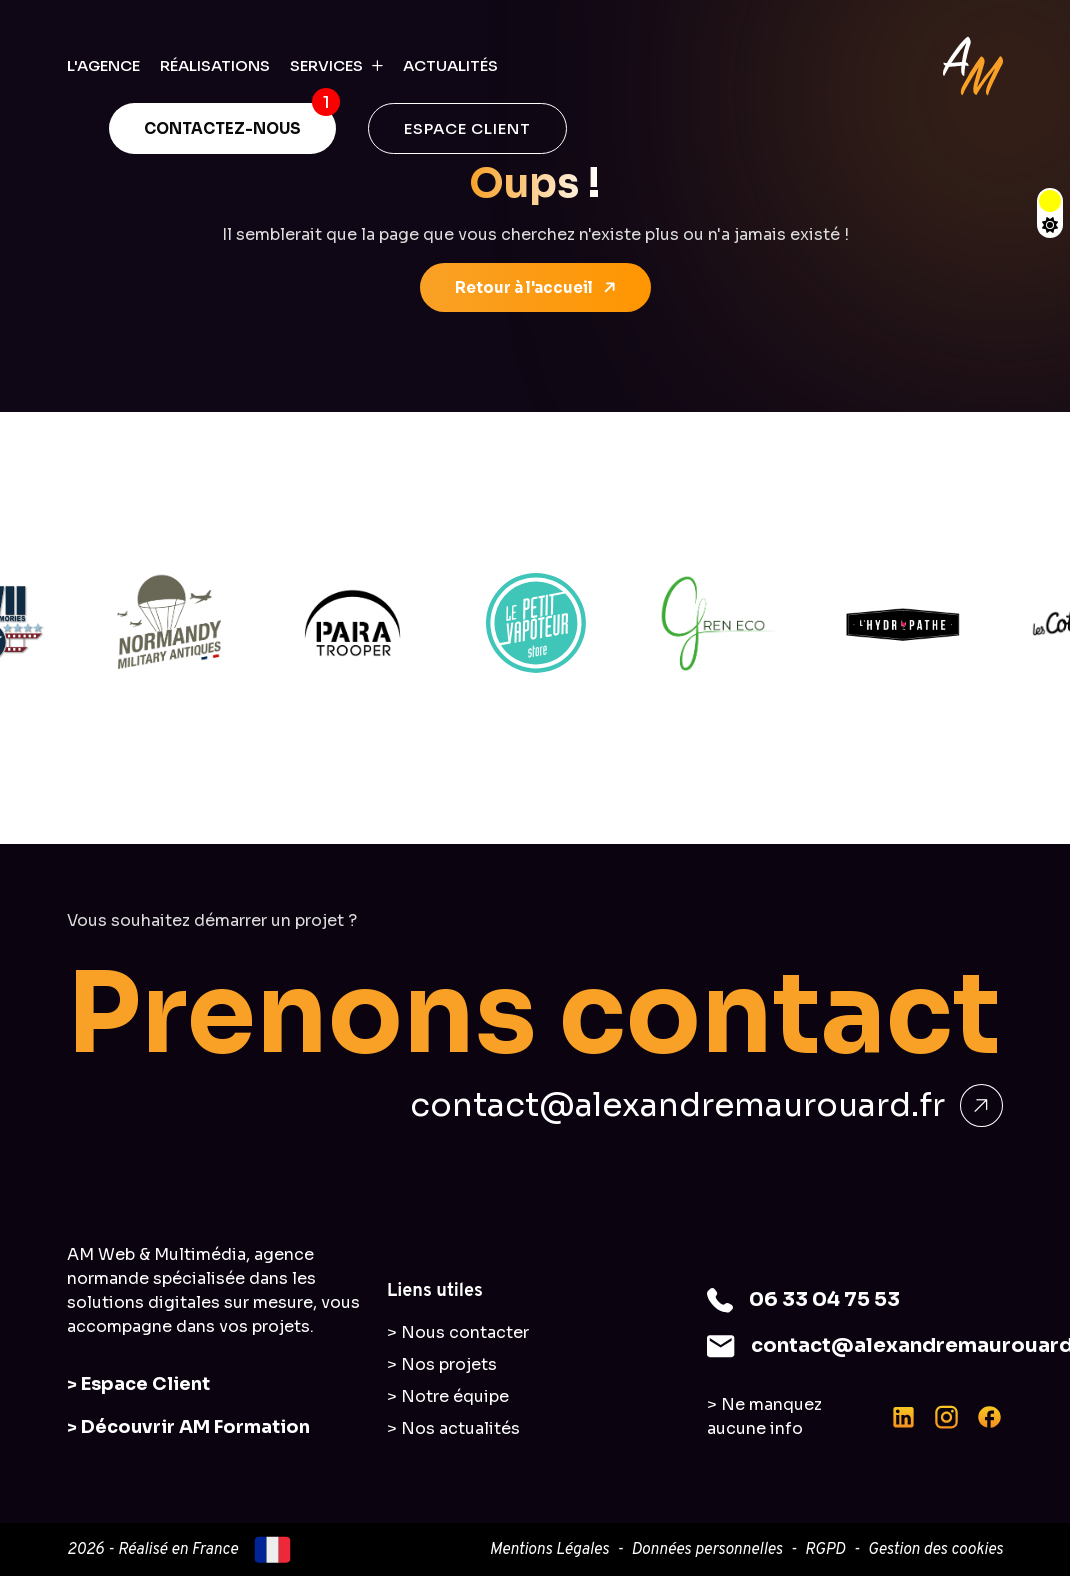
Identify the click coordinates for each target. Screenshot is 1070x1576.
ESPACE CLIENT (467, 128)
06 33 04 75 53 (824, 1299)
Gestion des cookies (935, 1550)
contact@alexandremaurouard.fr (706, 1105)
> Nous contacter (458, 1332)
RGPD (825, 1550)
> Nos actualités (453, 1428)
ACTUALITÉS (450, 65)
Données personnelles (706, 1550)
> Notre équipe (448, 1396)
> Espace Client (138, 1384)
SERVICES (326, 65)
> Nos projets (442, 1364)
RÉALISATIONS (215, 65)
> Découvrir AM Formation (188, 1427)
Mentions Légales (548, 1550)
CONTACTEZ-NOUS (222, 128)
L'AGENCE (103, 65)
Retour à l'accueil (537, 288)
